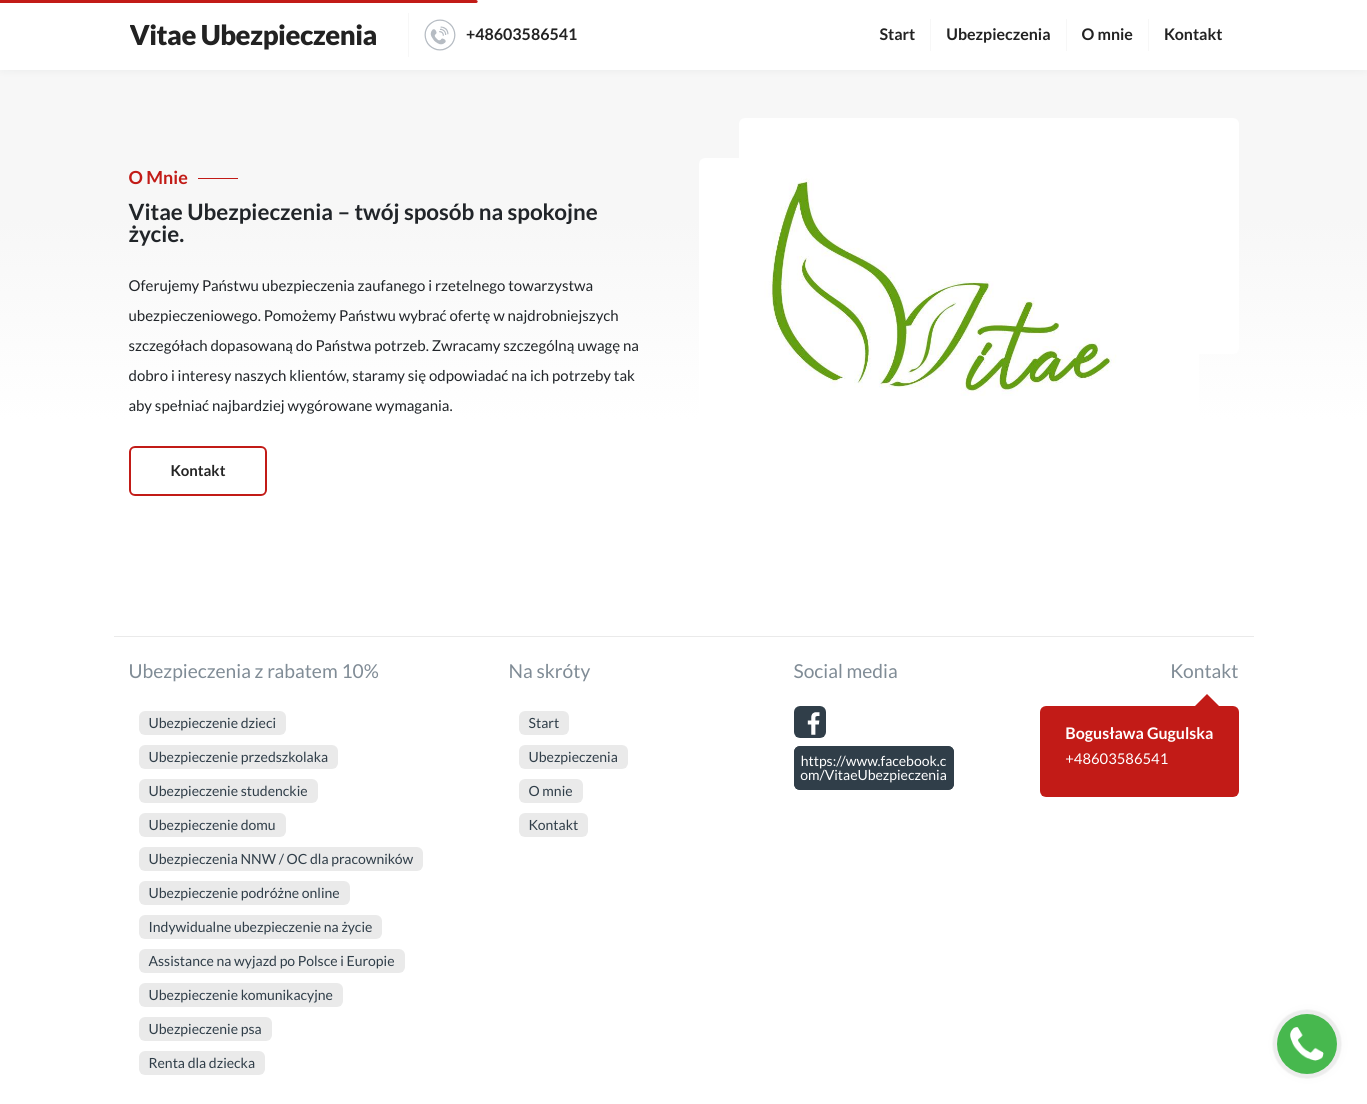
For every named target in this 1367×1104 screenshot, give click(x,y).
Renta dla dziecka (202, 1062)
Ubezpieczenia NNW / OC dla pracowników (281, 858)
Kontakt (1193, 34)
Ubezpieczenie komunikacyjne (241, 994)
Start (897, 34)
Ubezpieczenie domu (212, 824)
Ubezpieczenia (998, 34)
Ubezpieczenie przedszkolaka (239, 756)
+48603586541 (500, 35)
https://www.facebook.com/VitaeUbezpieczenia (873, 767)
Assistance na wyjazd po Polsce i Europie (272, 960)
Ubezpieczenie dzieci (213, 722)
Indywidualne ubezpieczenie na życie (261, 926)
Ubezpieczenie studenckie (228, 790)
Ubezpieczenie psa (205, 1028)
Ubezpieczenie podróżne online (244, 892)
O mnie (1107, 34)
